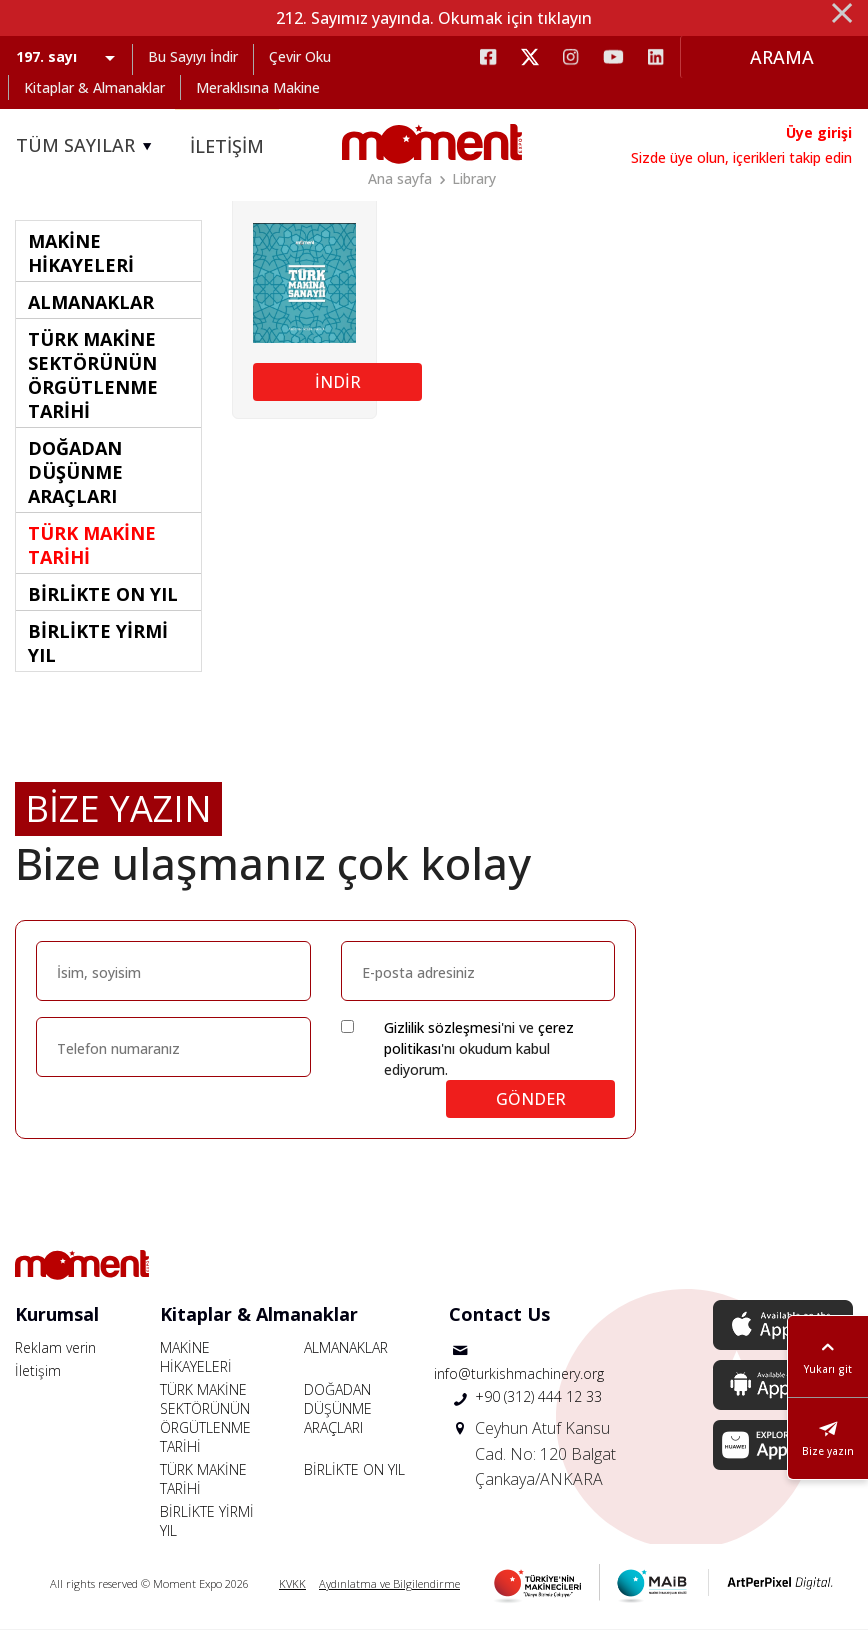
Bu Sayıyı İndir (193, 56)
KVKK (292, 1583)
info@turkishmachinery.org (519, 1373)
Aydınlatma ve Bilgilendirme (389, 1583)
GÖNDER (531, 1099)
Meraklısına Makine (258, 87)
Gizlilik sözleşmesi (442, 1027)
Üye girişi (819, 132)
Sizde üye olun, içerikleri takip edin (741, 157)
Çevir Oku (300, 56)
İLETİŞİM (227, 146)
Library (474, 178)
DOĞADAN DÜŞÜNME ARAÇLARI (338, 1408)
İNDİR (338, 382)
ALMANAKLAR (346, 1347)
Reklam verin (55, 1347)
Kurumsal (57, 1314)
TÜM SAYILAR (87, 146)
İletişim (38, 1370)
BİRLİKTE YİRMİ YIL (207, 1521)
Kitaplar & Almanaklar (94, 87)
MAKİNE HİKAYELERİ (196, 1357)
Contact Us (499, 1314)
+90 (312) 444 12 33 (538, 1396)
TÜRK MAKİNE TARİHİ (203, 1479)
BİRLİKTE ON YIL (354, 1469)
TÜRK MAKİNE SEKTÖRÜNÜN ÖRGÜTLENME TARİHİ (205, 1418)
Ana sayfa (400, 178)
